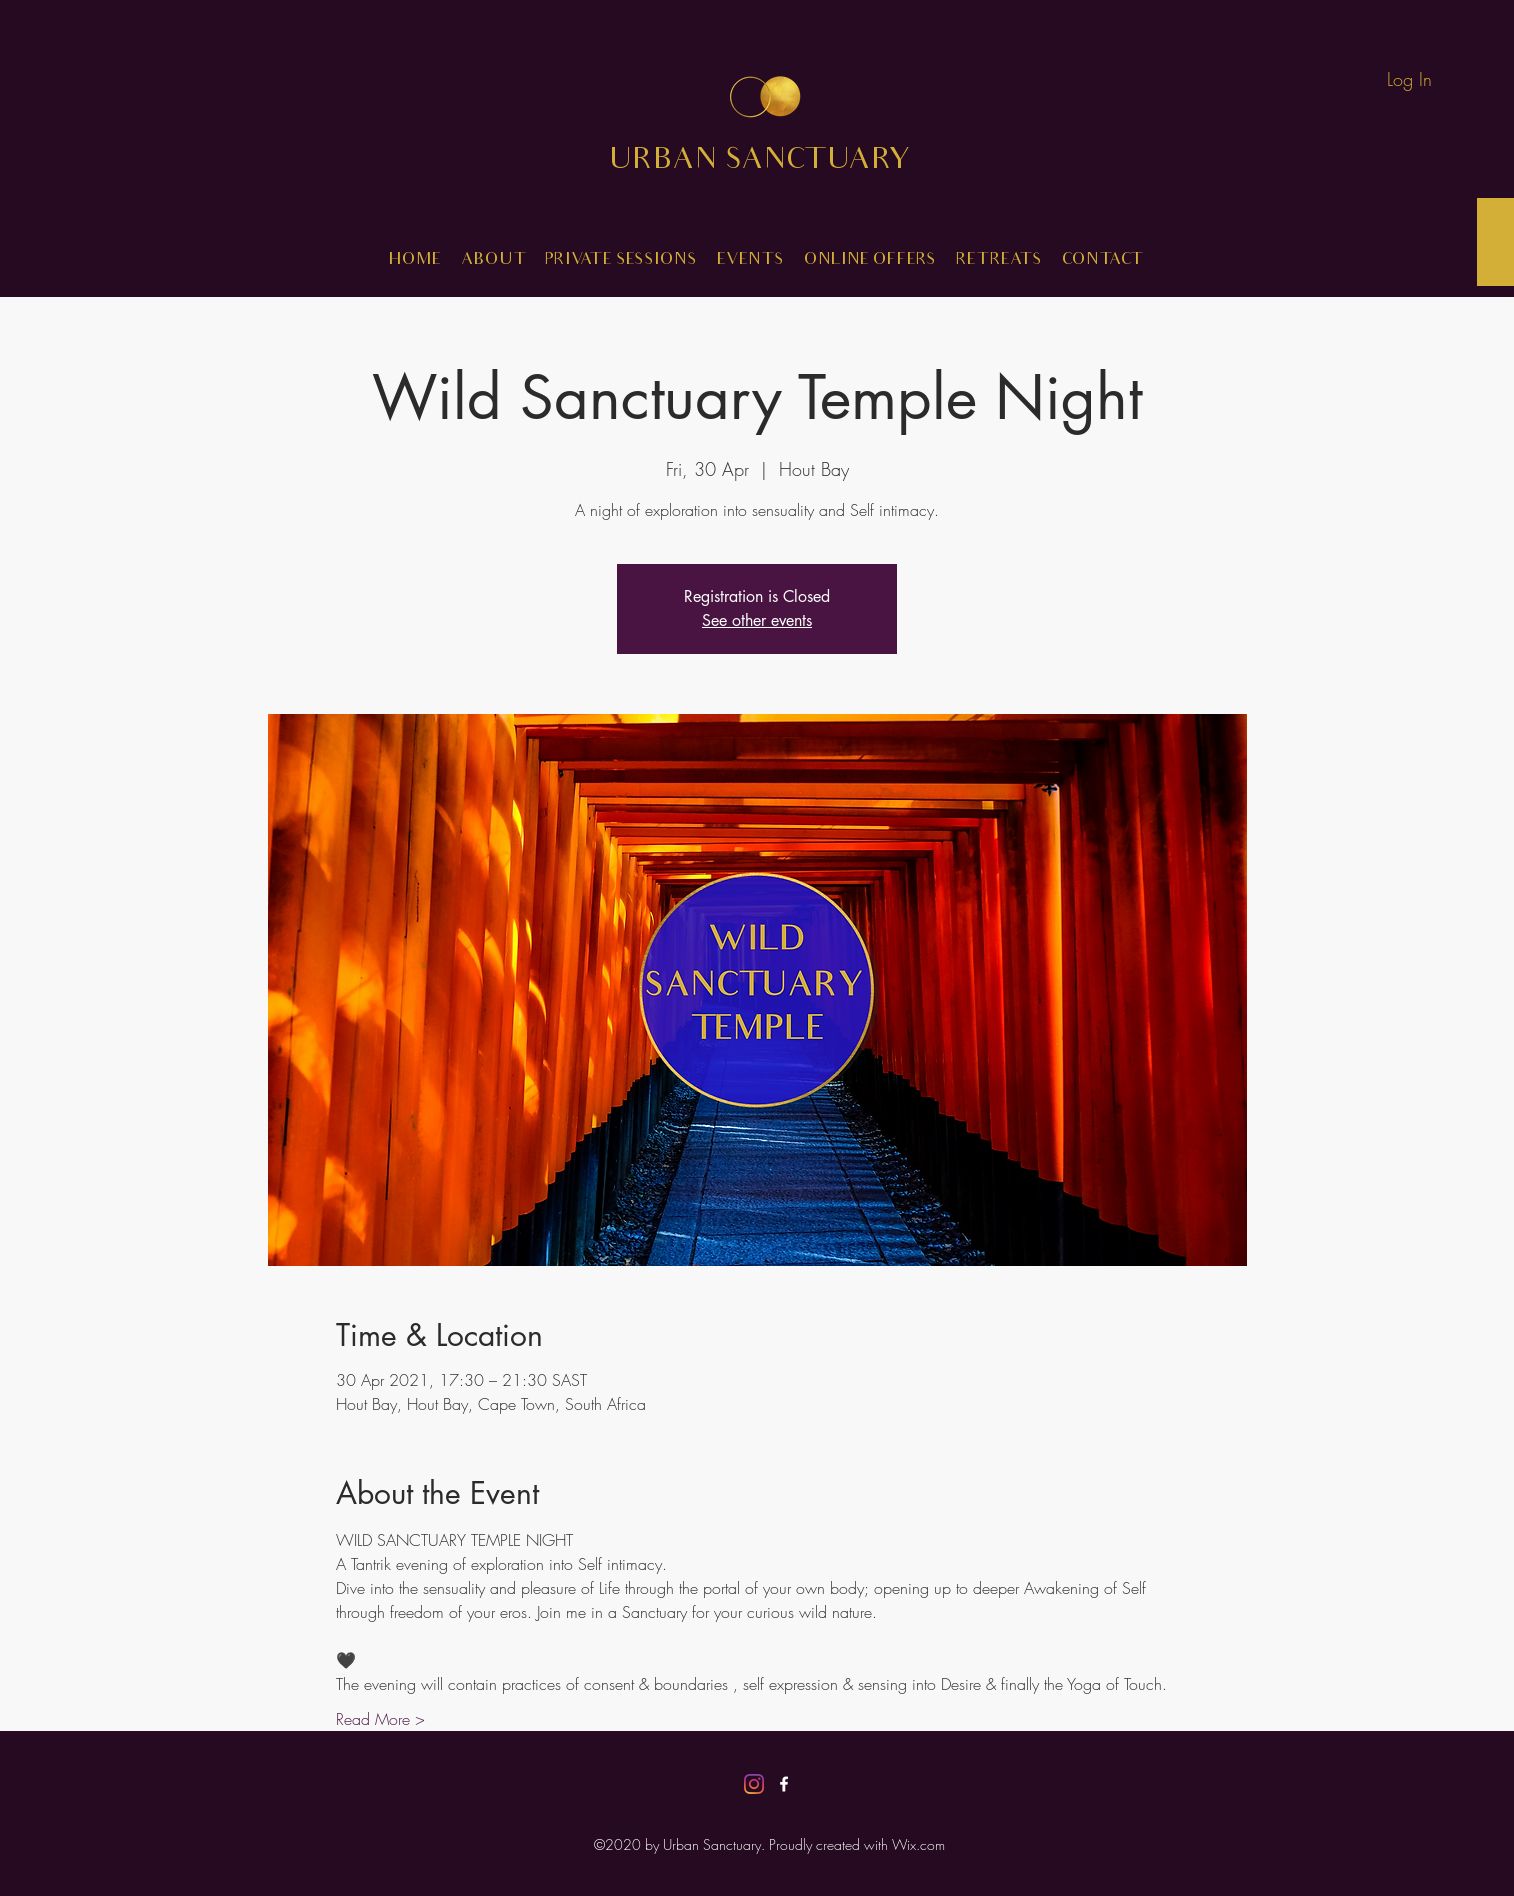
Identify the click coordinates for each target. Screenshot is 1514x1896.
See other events (757, 620)
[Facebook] (784, 1784)
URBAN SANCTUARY (774, 162)
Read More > (380, 1719)
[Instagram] (754, 1784)
